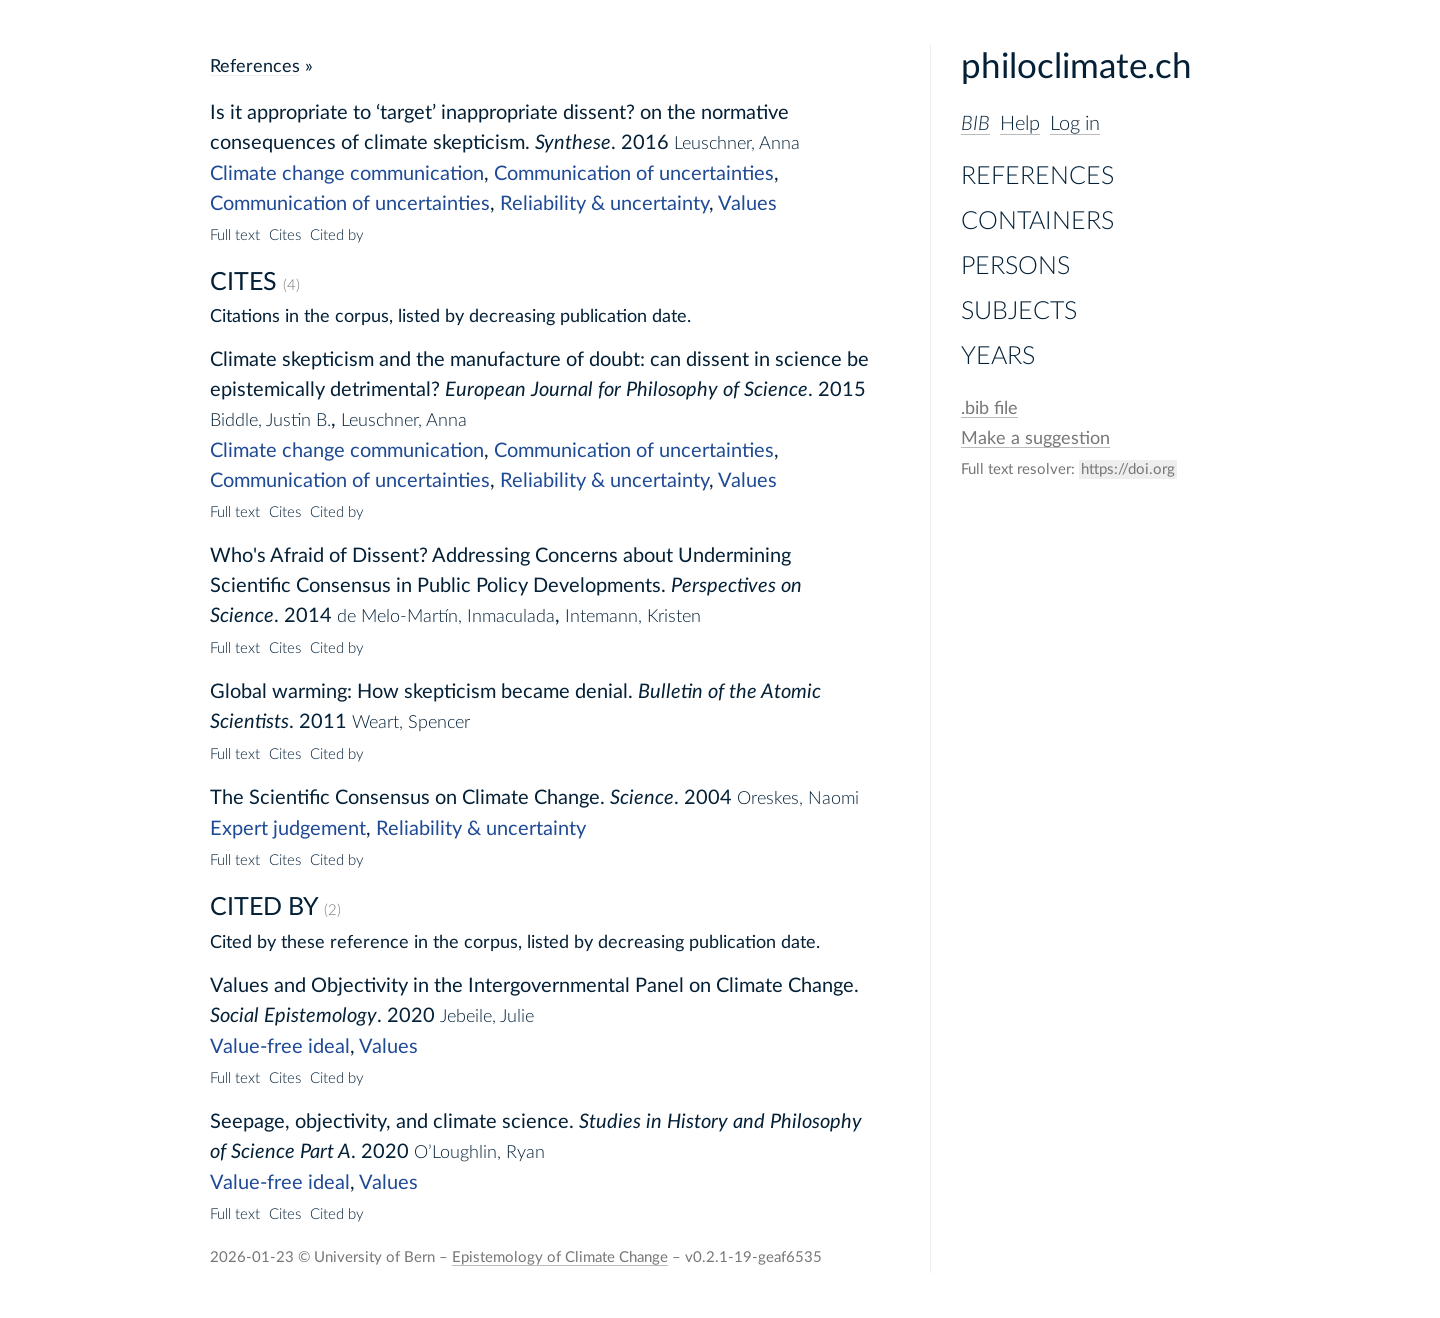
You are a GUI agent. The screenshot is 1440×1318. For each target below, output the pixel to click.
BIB (975, 124)
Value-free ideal (280, 1047)
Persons (1015, 266)
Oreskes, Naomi (798, 798)
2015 (842, 390)
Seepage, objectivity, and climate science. (392, 1122)
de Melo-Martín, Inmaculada (446, 616)
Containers (1037, 221)
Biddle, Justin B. (270, 420)
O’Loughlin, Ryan (479, 1152)
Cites (285, 235)
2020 (411, 1016)
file (989, 408)
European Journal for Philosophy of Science (626, 390)
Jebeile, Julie (487, 1016)
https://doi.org (1128, 469)
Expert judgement (288, 829)
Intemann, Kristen (633, 616)
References (1037, 176)
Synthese (573, 143)
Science (642, 798)
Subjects (1019, 311)
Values (747, 204)
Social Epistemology (293, 1016)
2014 (308, 616)
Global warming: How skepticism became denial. (421, 692)
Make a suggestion (1035, 438)
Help (1020, 124)
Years (998, 356)
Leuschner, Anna (737, 143)
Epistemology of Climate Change (560, 1257)
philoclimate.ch (1076, 67)
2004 (708, 798)
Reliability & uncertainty (604, 204)
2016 (645, 143)
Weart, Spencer (411, 722)
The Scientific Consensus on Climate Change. (407, 798)
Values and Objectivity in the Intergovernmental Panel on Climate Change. (534, 986)
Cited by (337, 235)
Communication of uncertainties (634, 174)
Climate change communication (347, 174)
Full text (235, 235)
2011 (323, 722)
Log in (1075, 124)
